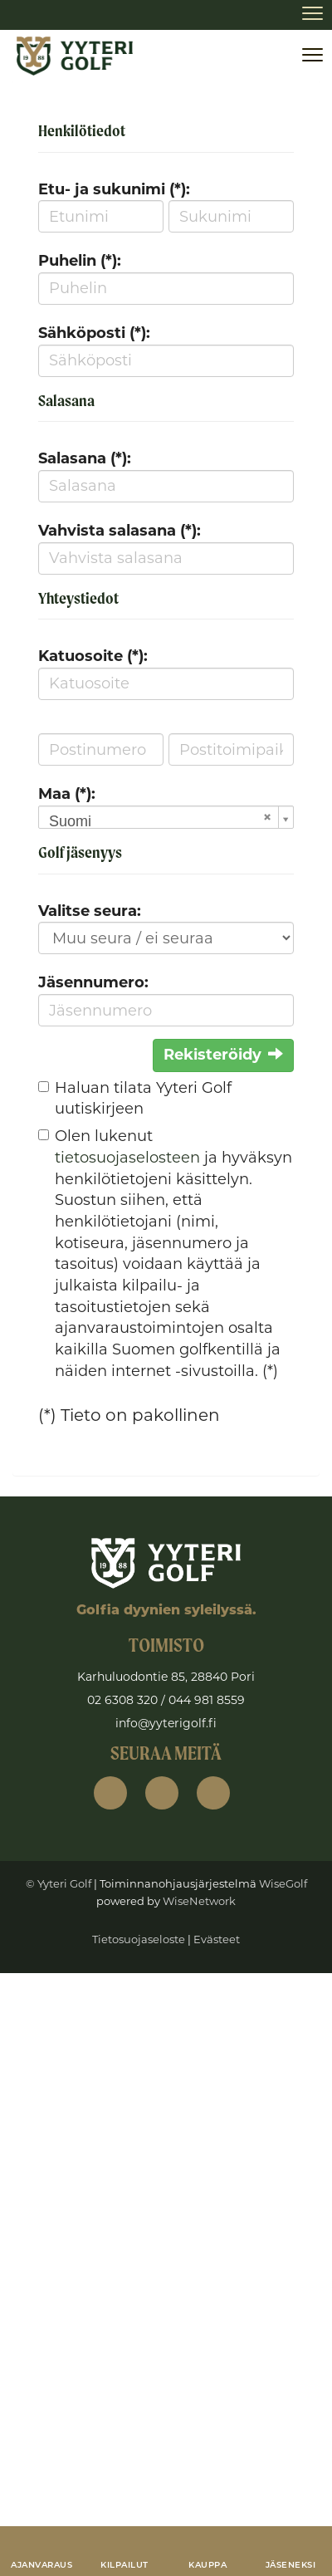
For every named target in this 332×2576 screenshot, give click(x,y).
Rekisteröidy (223, 1055)
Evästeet (216, 1939)
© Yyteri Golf (58, 1883)
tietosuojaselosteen (127, 1157)
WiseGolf (283, 1883)
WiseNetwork (199, 1901)
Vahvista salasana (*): (119, 531)
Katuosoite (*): (93, 656)
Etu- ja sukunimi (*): (114, 189)
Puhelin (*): (79, 261)
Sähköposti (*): (94, 333)
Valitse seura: (89, 911)
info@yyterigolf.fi (166, 1723)
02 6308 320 (122, 1699)
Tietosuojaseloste (138, 1939)
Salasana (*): (84, 458)
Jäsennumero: (93, 982)
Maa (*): (66, 794)
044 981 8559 (206, 1699)
